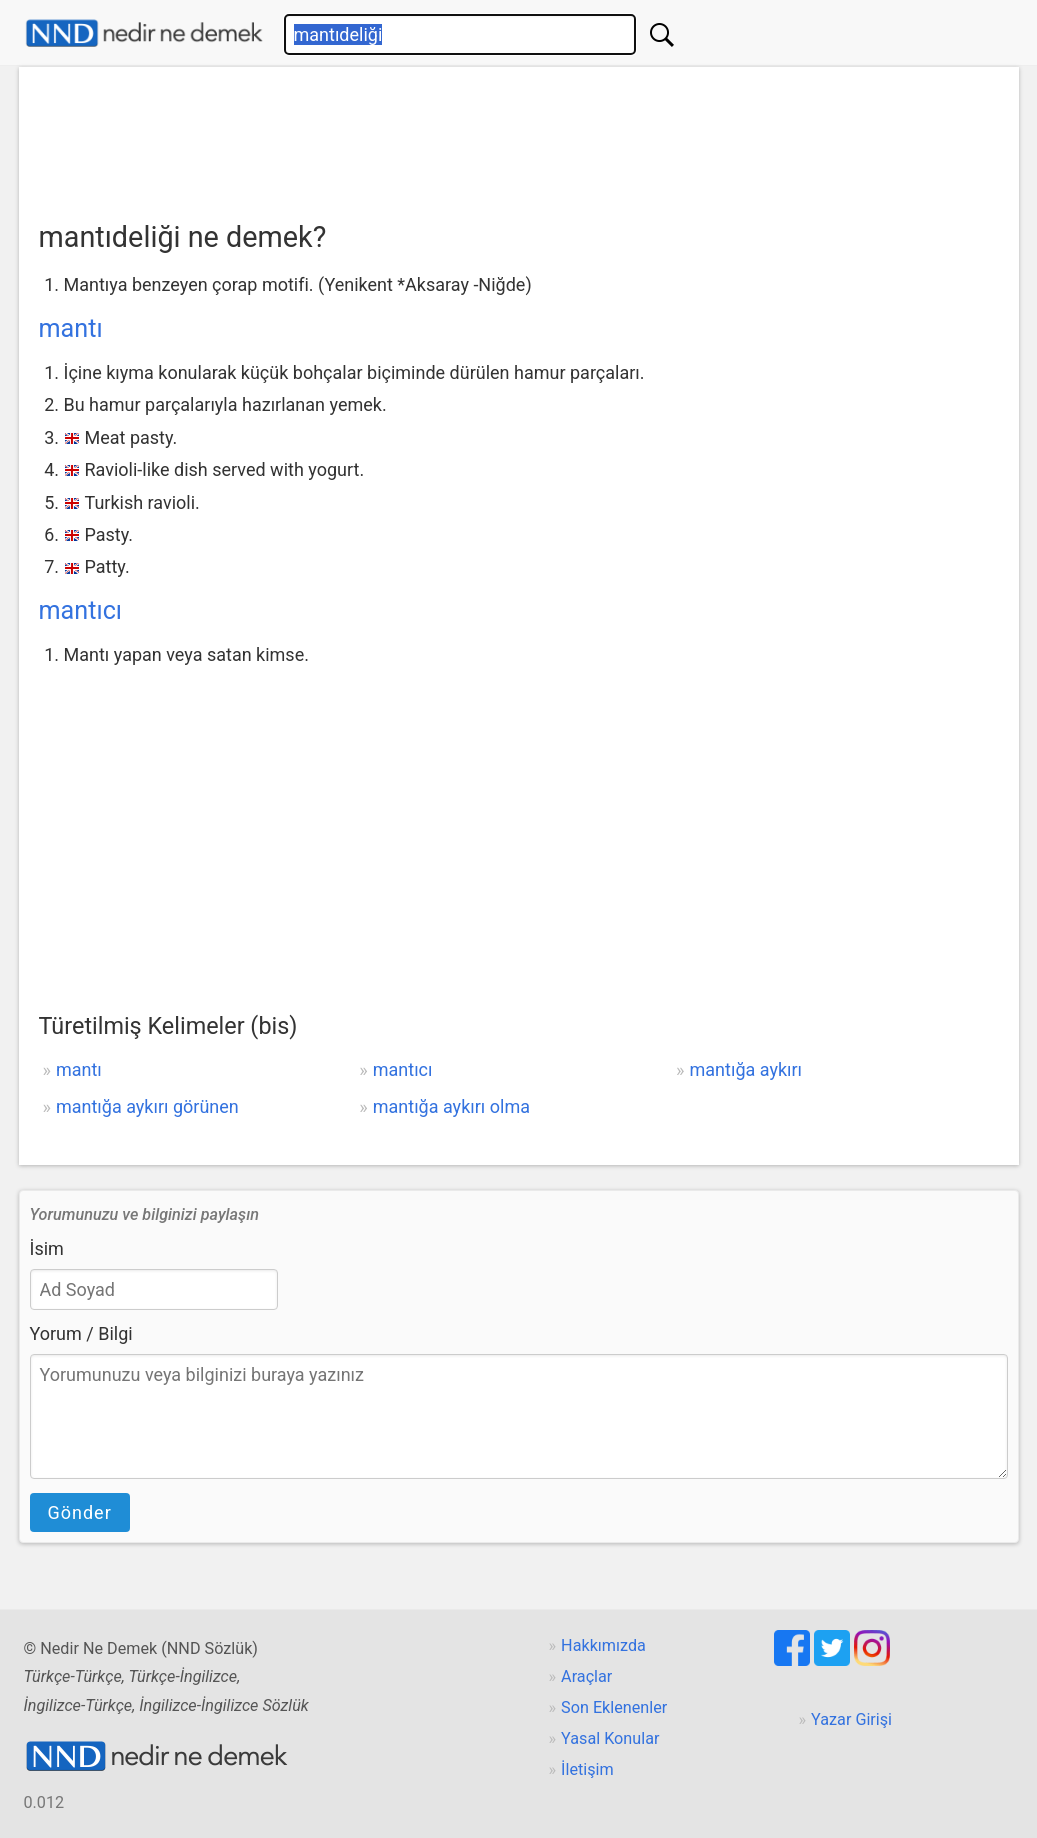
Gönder (80, 1512)
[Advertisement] (519, 137)
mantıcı (81, 610)
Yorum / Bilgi (81, 1333)
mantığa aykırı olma (451, 1106)
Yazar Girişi (851, 1719)
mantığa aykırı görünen (147, 1106)
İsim (47, 1248)
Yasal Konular (610, 1738)
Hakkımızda (603, 1645)
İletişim (587, 1769)
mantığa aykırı (746, 1069)
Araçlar (586, 1676)
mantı (71, 328)
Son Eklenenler (614, 1707)
